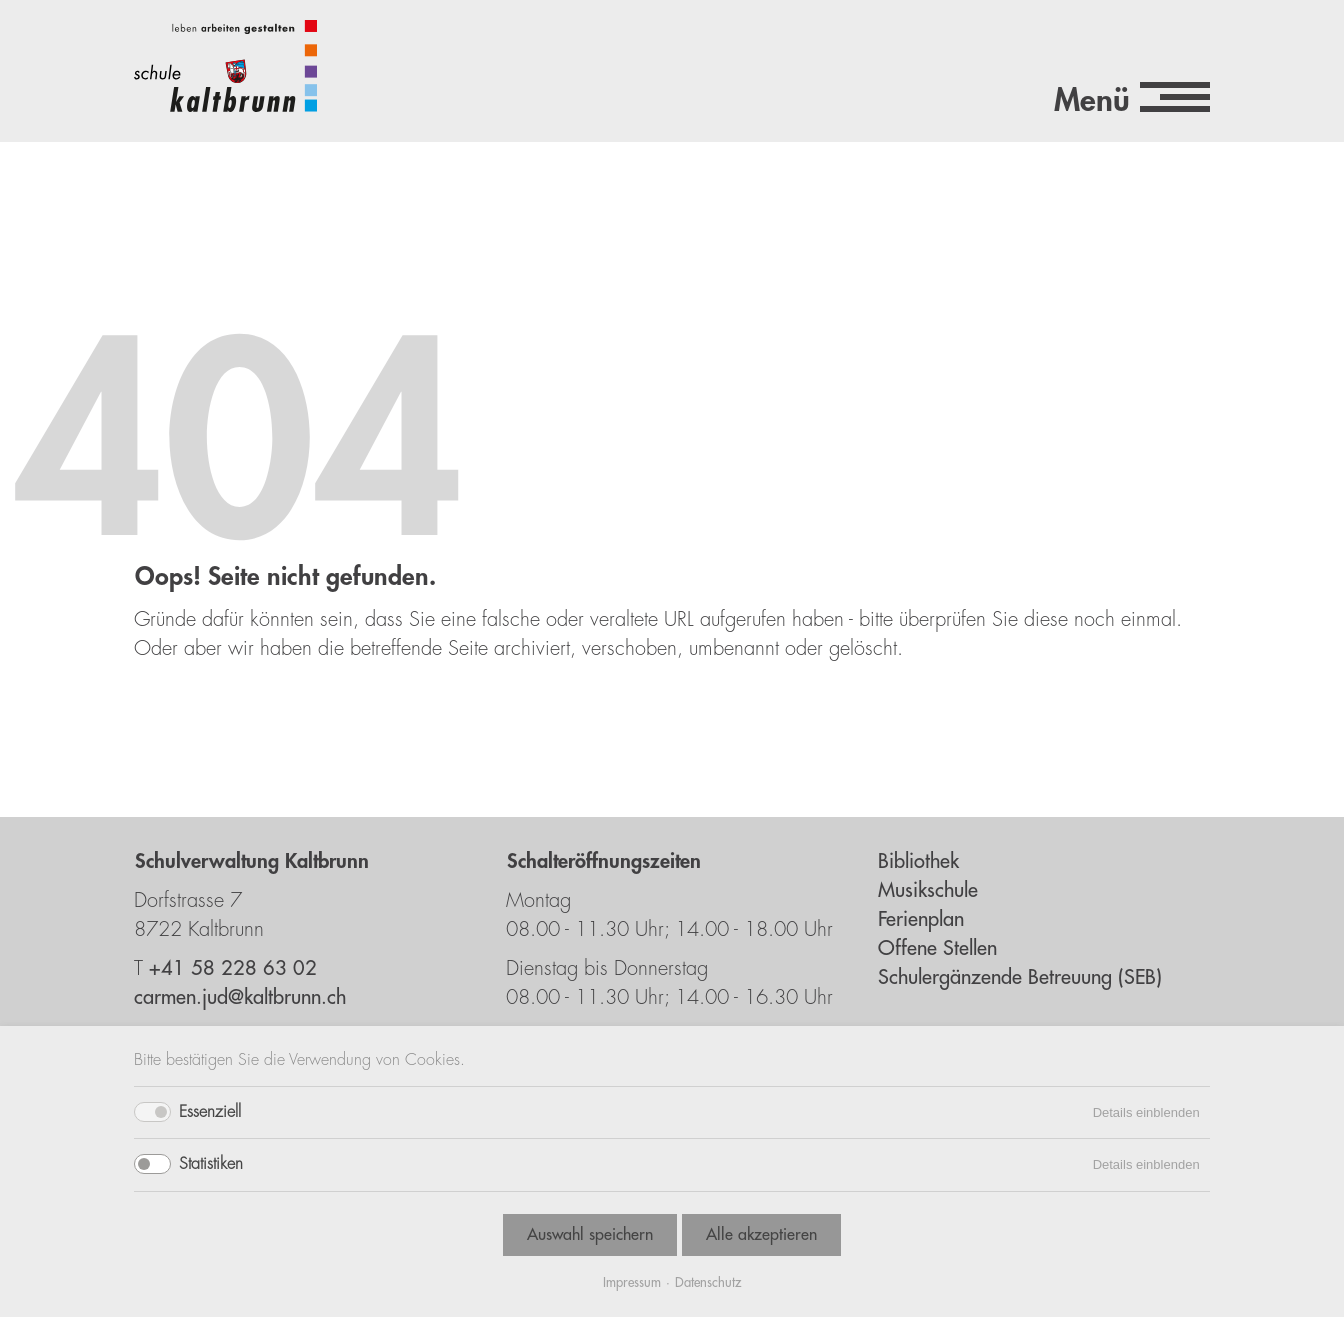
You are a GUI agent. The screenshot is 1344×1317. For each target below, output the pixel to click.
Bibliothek (918, 861)
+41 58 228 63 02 (233, 968)
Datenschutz (708, 1282)
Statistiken (211, 1164)
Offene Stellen (937, 948)
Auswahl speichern (590, 1235)
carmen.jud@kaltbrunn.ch (240, 997)
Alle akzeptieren (761, 1235)
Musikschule (928, 890)
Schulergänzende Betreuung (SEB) (1020, 977)
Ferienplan (921, 919)
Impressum (632, 1282)
